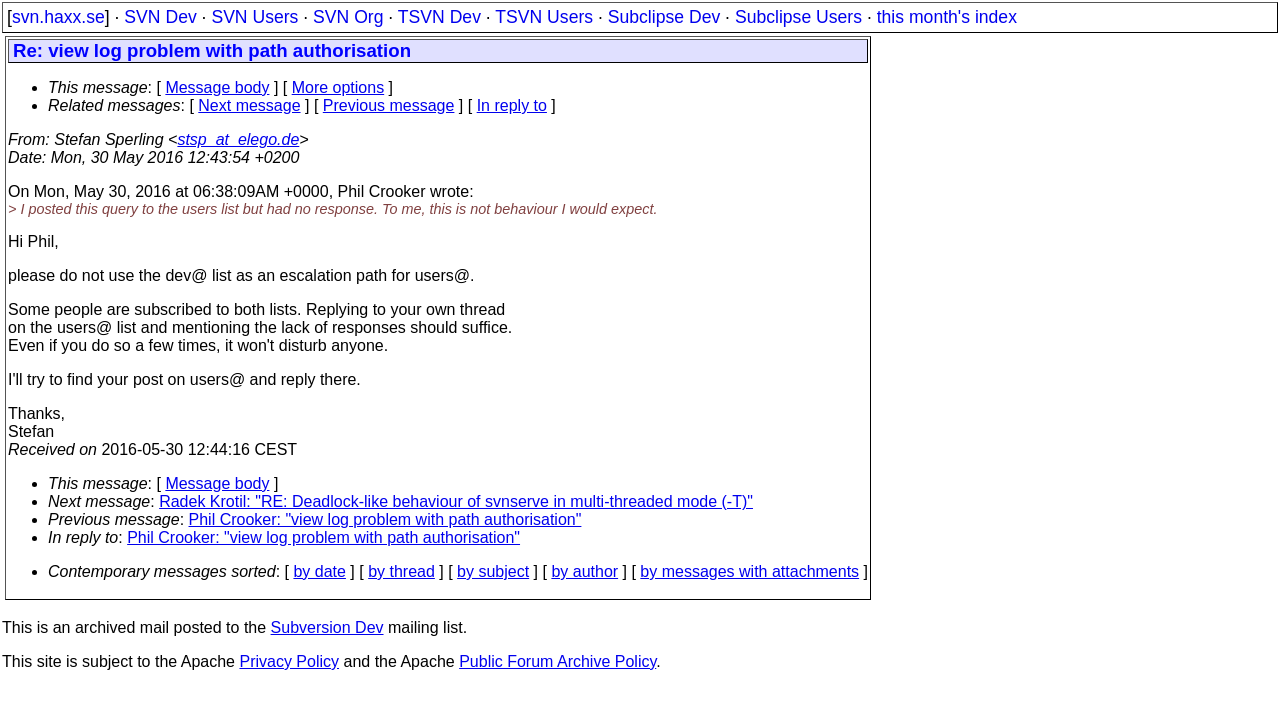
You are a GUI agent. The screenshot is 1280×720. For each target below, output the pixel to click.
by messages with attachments (749, 571)
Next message (249, 105)
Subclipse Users (798, 17)
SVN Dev (160, 17)
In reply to (512, 105)
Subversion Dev (327, 627)
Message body (217, 87)
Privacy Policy (289, 661)
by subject (493, 571)
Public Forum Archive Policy (557, 661)
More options (338, 87)
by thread (401, 571)
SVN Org (348, 17)
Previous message (389, 105)
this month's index (947, 17)
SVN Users (254, 17)
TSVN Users (544, 17)
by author (584, 571)
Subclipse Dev (664, 17)
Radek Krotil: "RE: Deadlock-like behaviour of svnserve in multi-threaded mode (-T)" (456, 501)
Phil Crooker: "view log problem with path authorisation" (385, 519)
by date (319, 571)
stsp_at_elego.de (238, 139)
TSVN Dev (439, 17)
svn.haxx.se (58, 17)
